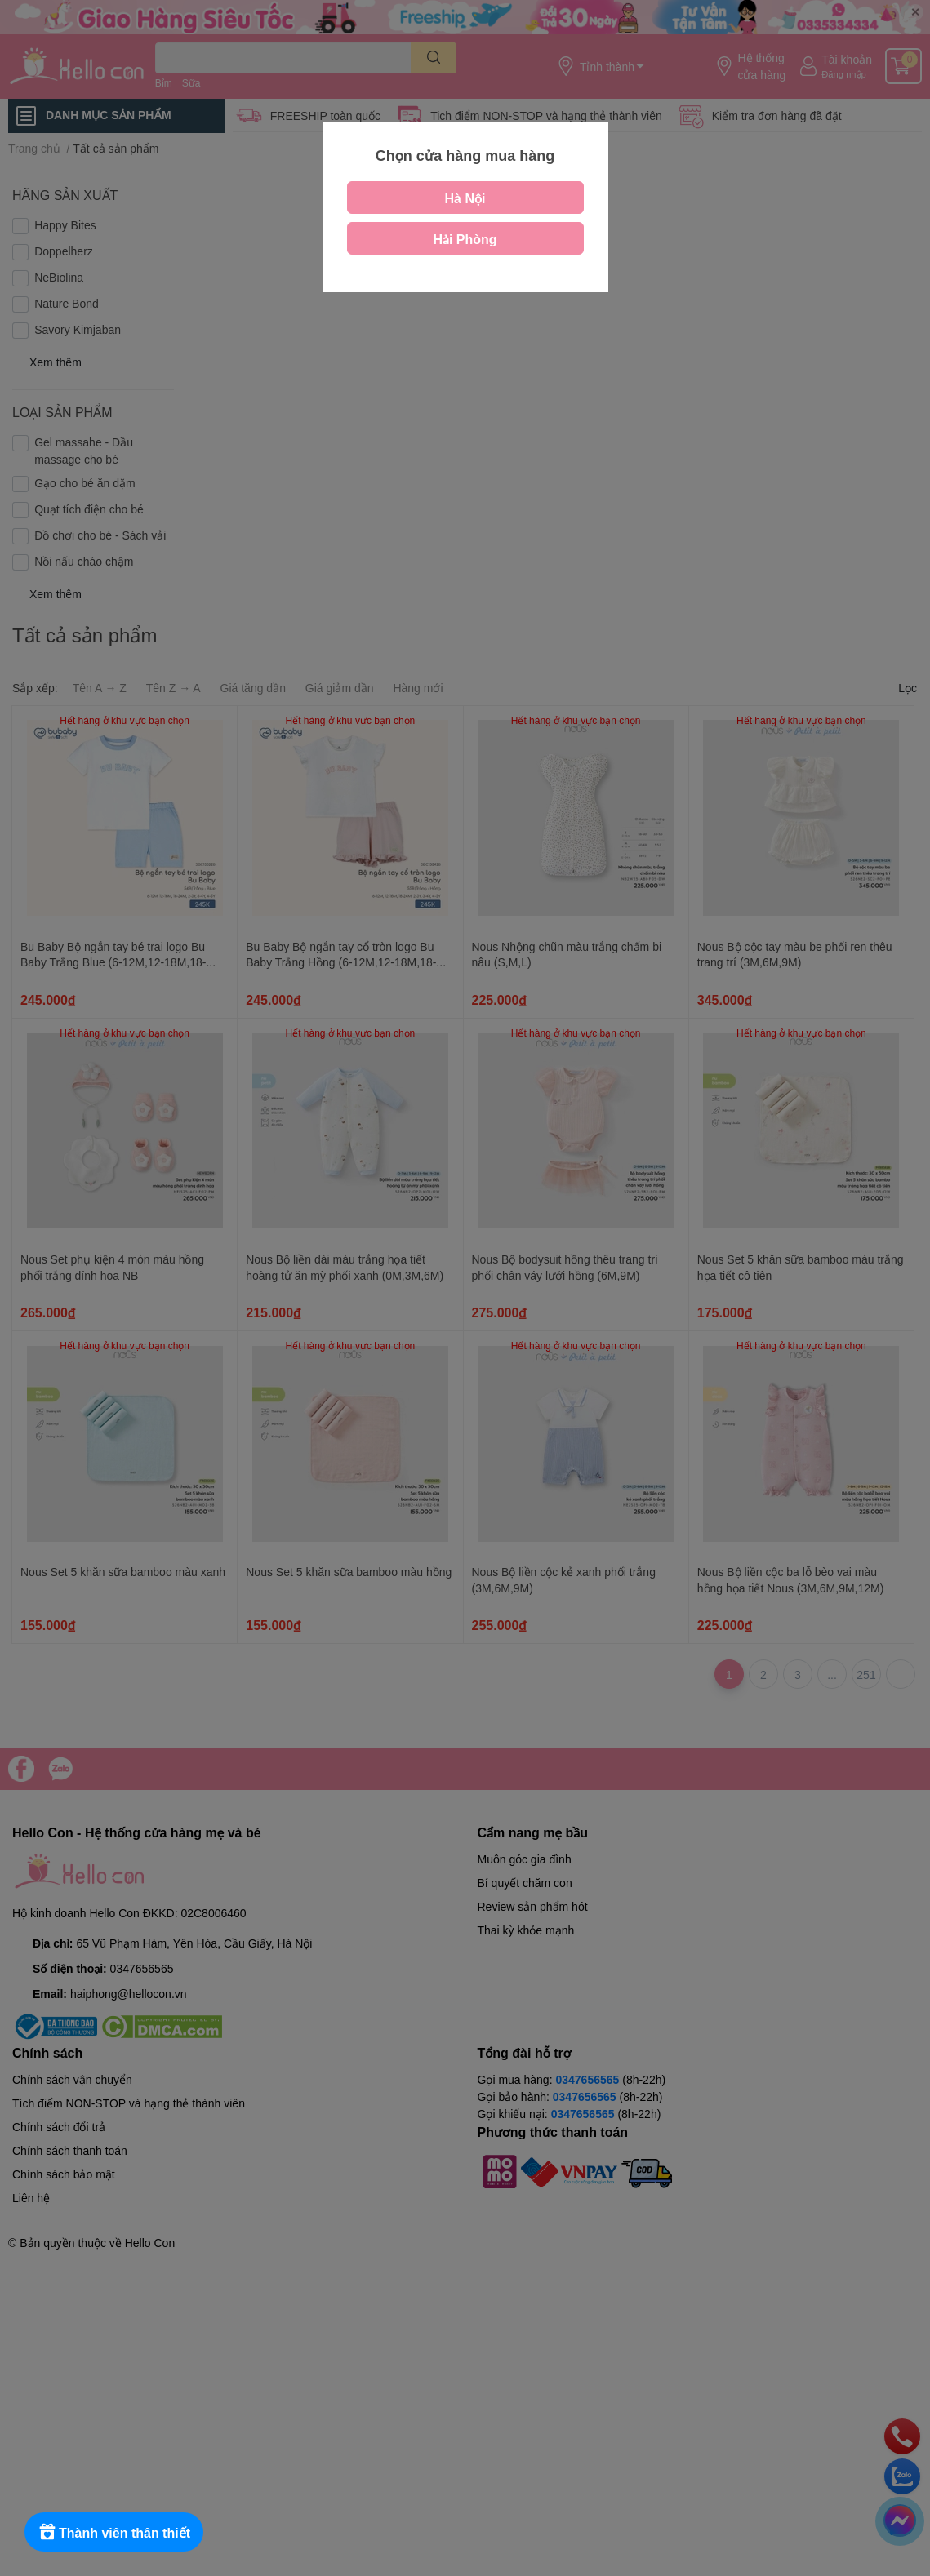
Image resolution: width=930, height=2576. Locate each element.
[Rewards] (113, 2532)
